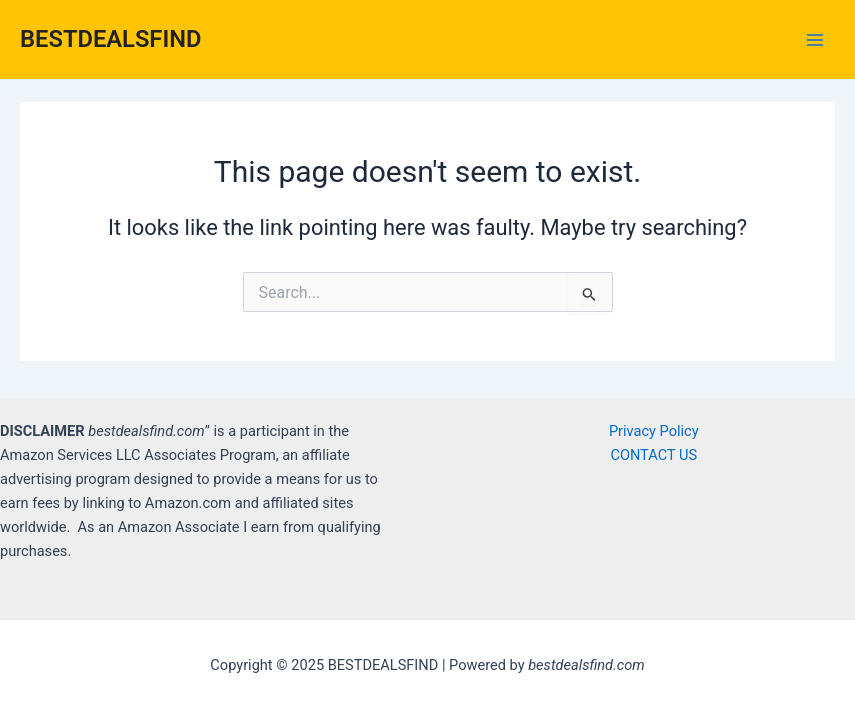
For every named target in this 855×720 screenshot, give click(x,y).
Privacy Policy (654, 431)
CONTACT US (653, 455)
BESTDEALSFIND (110, 39)
